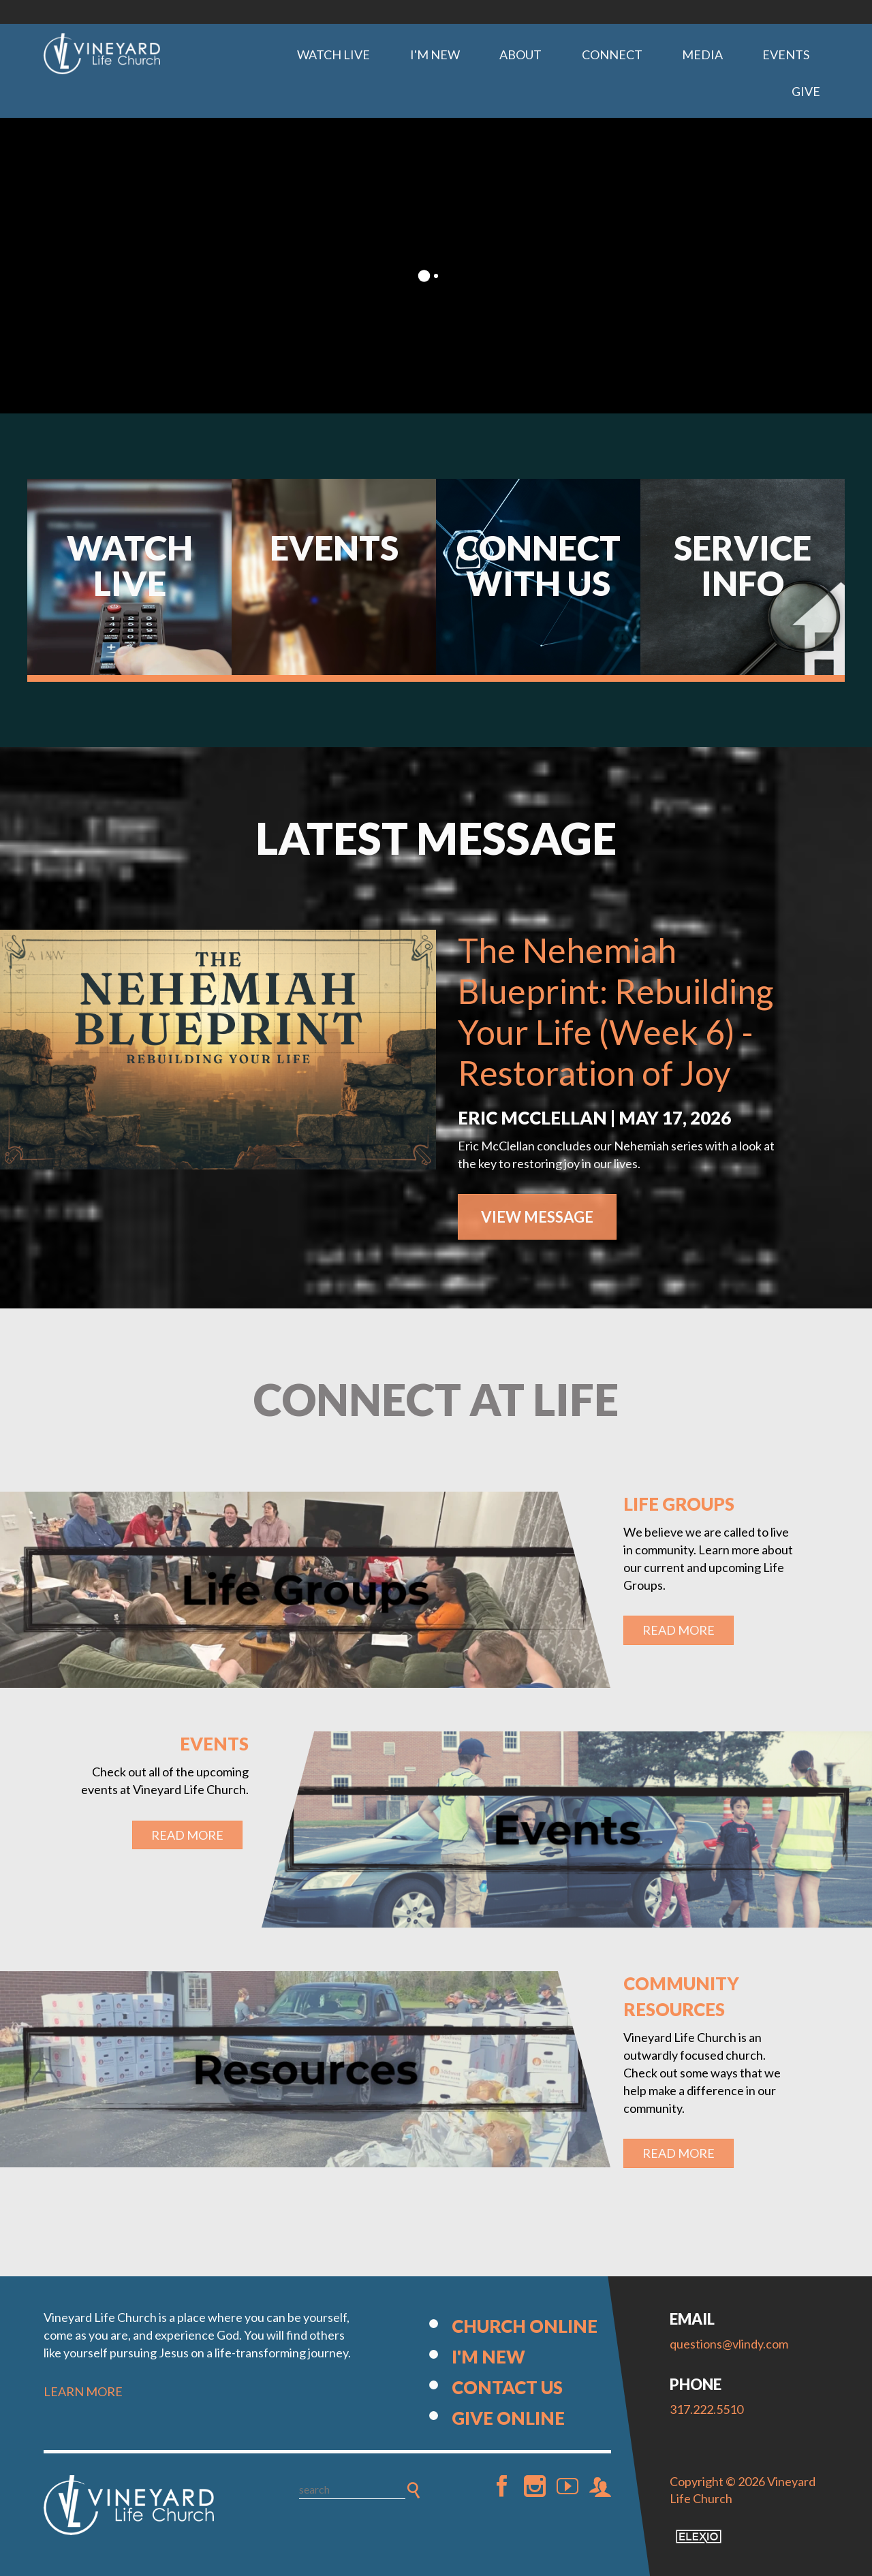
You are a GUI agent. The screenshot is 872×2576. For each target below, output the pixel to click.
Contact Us (507, 2387)
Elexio (699, 2536)
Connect (612, 54)
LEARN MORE (83, 2391)
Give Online (508, 2418)
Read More (678, 1629)
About (520, 54)
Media (702, 54)
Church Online (524, 2326)
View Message (537, 1217)
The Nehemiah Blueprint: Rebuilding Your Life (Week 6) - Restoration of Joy (615, 1011)
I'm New (435, 54)
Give (806, 91)
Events (785, 54)
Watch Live (333, 54)
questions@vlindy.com (729, 2343)
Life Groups (678, 1504)
